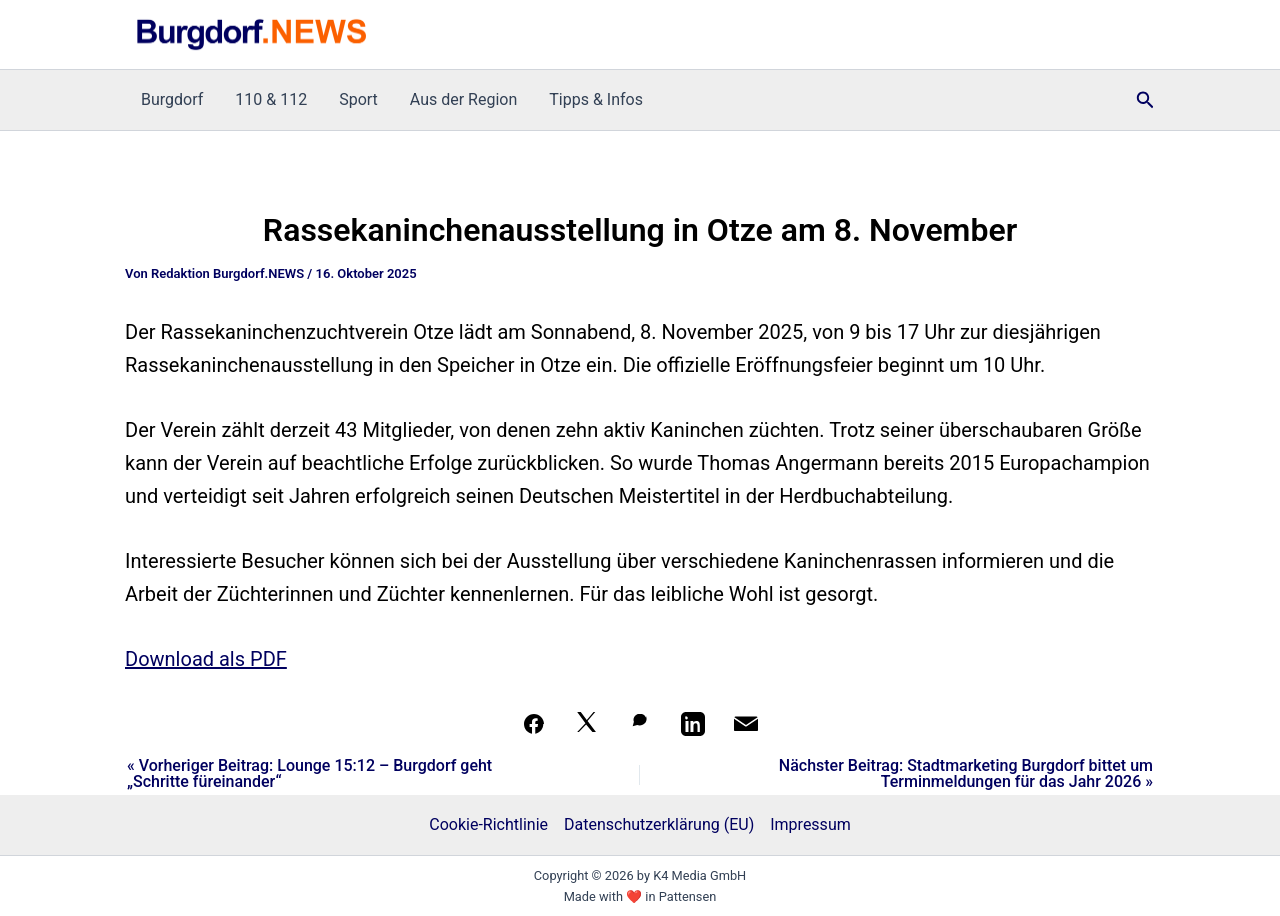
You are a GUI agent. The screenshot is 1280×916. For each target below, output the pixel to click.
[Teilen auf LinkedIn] (693, 724)
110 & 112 (271, 99)
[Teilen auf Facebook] (534, 724)
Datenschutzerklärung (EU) (659, 824)
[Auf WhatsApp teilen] (640, 724)
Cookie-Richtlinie (488, 824)
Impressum (810, 824)
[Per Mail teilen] (746, 724)
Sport (358, 99)
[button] (1145, 100)
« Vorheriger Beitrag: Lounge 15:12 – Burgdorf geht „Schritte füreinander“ (309, 774)
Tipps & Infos (596, 99)
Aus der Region (463, 99)
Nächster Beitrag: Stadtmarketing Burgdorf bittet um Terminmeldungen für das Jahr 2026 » (966, 774)
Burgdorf (172, 99)
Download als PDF (206, 659)
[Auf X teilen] (587, 724)
